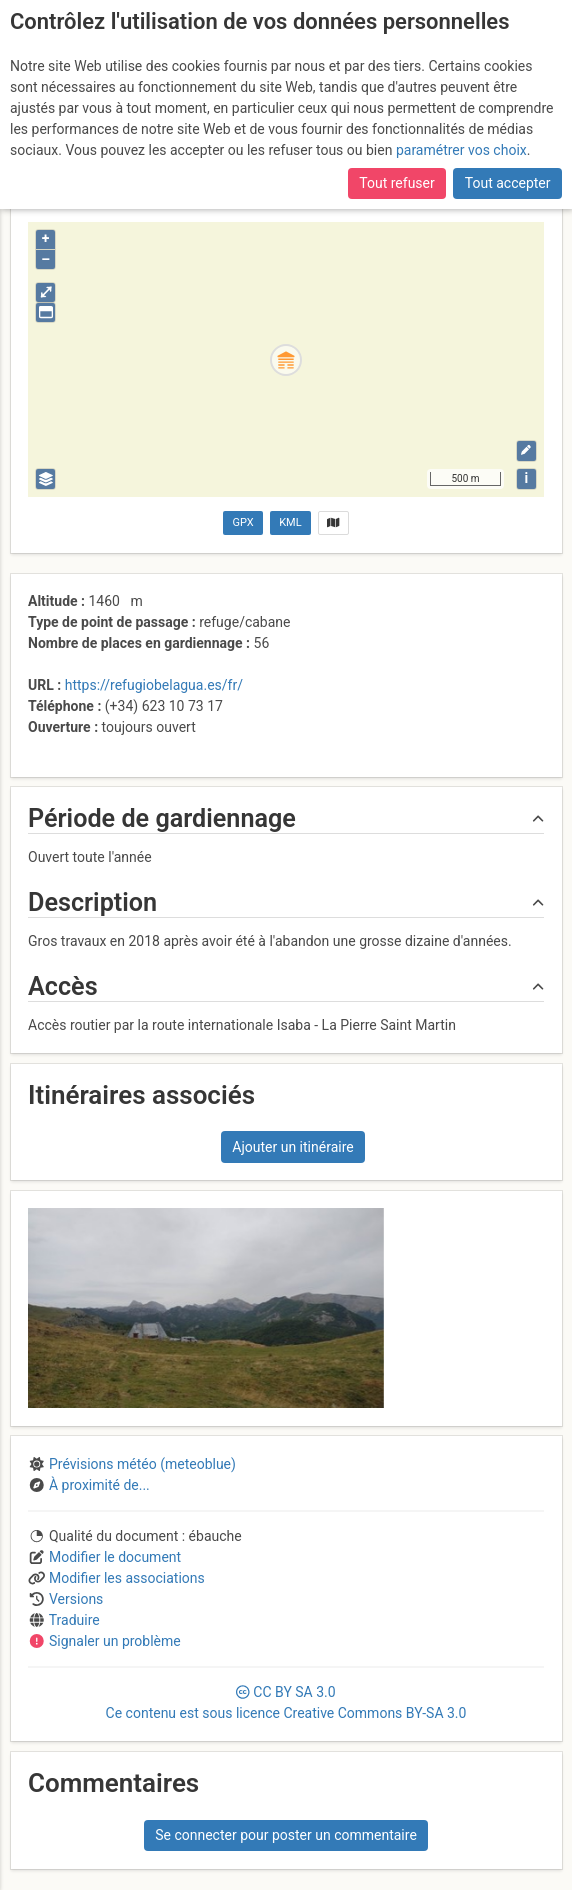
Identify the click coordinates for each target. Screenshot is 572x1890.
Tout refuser (396, 183)
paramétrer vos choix (461, 150)
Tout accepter (508, 183)
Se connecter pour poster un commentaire (286, 1835)
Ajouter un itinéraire (292, 1147)
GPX (243, 522)
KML (290, 522)
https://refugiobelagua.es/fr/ (154, 685)
